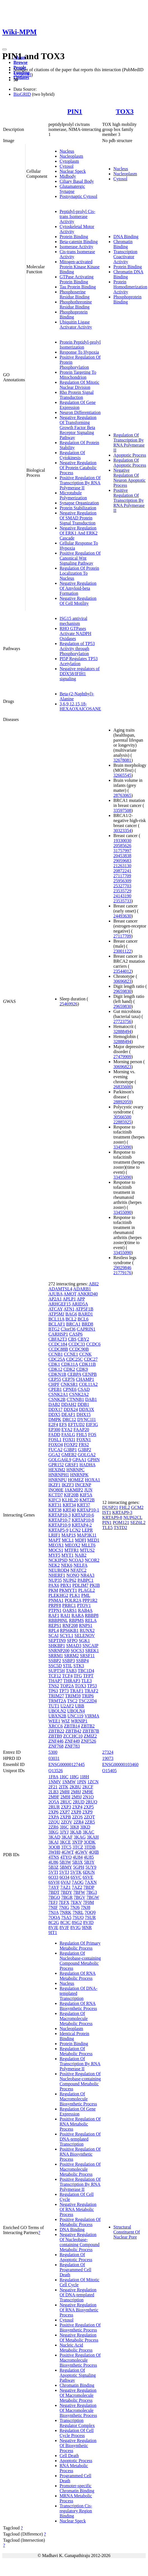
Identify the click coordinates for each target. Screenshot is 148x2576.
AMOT (70, 1293)
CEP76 (68, 1379)
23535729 (122, 890)
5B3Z (53, 1867)
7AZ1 (65, 1887)
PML (85, 1595)
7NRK (65, 1912)
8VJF (64, 1927)
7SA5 (66, 1917)
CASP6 (76, 1334)
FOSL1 (55, 1439)
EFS (63, 1424)
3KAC (88, 1832)
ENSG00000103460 (120, 1764)
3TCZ (77, 1847)
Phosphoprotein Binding (74, 314)
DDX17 (55, 1409)
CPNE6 (70, 1389)
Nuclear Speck (73, 171)
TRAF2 (91, 1690)
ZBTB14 (72, 1726)
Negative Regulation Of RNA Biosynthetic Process (79, 2309)
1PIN (81, 1781)
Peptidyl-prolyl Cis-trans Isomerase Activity (77, 216)
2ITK (64, 1786)
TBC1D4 (86, 1670)
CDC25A (56, 1359)
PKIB (95, 1585)
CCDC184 (57, 1344)
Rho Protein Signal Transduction (77, 395)
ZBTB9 (55, 1736)
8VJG (75, 1927)
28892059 (122, 1101)
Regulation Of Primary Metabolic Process (80, 1945)
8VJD (88, 1922)
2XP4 (77, 1807)
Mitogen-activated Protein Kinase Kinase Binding (80, 266)
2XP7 (65, 1812)
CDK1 (54, 1364)
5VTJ (64, 1872)
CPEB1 (55, 1389)
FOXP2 (70, 1444)
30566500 (122, 1117)
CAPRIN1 (86, 1329)
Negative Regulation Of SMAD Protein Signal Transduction (78, 518)
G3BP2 (84, 1449)
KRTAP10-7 (59, 1520)
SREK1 (92, 1650)
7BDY (66, 1892)
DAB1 (91, 1399)
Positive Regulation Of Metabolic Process (80, 2222)
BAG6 (71, 1314)
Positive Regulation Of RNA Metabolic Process (80, 2124)
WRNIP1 (79, 1721)
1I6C (63, 1776)
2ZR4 (78, 1822)
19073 (107, 1758)
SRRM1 (55, 1655)
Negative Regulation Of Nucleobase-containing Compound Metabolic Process (80, 2242)
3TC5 (66, 1847)
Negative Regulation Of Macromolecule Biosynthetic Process (78, 2410)
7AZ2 (77, 1887)
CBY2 (83, 1339)
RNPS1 (85, 1625)
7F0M (88, 1902)
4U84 (78, 1857)
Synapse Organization (79, 502)
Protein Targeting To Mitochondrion (78, 375)
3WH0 (54, 1852)
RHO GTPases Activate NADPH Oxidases (75, 633)
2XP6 (53, 1812)
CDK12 (55, 1369)
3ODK (90, 1842)
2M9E (87, 1791)
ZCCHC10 (73, 1736)
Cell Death (69, 2455)
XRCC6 (55, 1726)
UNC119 (75, 1716)
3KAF (67, 1837)
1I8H (84, 1776)
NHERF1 (56, 1575)
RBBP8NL (58, 1620)
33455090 (122, 1147)
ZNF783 (72, 1746)
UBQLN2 (57, 1710)
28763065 (122, 795)
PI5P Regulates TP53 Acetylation (79, 661)
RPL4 (53, 1630)
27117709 (122, 875)
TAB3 (71, 1670)
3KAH (93, 1837)
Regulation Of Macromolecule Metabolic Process (76, 2018)
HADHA (87, 1464)
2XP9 (87, 1812)
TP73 (64, 1690)
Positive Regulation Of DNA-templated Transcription (80, 2139)
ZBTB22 (56, 1731)
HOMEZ (76, 1479)
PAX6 (53, 1585)
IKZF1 (54, 1484)
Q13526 (55, 1770)
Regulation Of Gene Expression (78, 405)
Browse (20, 62)
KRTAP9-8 (112, 1517)
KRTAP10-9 (59, 1525)
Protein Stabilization (78, 507)
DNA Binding (125, 236)
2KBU (75, 1786)
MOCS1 (55, 1550)
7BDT (54, 1892)
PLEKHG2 (58, 1595)
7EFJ (53, 1902)
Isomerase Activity (76, 246)
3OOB (54, 1847)
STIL (67, 1665)
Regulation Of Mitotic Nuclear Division (79, 385)
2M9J (77, 1796)
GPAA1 (79, 1459)
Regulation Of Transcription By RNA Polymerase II (129, 442)
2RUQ (91, 1801)
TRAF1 (77, 1690)
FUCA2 (55, 1449)
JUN (88, 1489)
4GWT (68, 1852)
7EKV (76, 1902)
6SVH (54, 1882)
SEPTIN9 (57, 1640)
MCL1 (68, 1540)
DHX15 (83, 1414)
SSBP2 (54, 1660)
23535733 (122, 900)
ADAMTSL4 (60, 1288)
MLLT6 (88, 1545)
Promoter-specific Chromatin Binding (77, 2488)
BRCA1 (73, 1324)
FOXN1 (83, 1439)
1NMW (69, 1781)
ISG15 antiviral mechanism (73, 621)
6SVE (88, 1877)
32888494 (122, 1031)
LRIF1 (54, 1535)
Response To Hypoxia (79, 352)
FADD (54, 1434)
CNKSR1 (69, 1384)
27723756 (122, 1021)
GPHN (94, 1459)
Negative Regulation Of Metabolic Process (79, 2337)
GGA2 (54, 1454)
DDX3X (86, 1409)
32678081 (122, 760)
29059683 (122, 860)
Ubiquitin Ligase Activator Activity (76, 324)
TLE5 (107, 1527)
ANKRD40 (87, 1293)
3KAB (75, 1832)
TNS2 (53, 1685)
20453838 (122, 855)
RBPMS (76, 1620)
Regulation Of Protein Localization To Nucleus (79, 573)
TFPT (88, 1675)
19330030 (122, 840)
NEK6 (66, 1565)
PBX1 (65, 1585)
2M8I (65, 1791)
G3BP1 (70, 1449)
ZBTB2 (88, 1726)
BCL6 (82, 1319)
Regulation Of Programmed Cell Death (75, 2269)
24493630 (122, 916)
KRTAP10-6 (83, 1515)
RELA (91, 1620)
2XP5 (89, 1807)
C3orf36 (68, 1329)
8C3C (65, 1922)
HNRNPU (57, 1479)
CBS (72, 1339)
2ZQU (54, 1822)
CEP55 (54, 1379)
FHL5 (81, 1434)
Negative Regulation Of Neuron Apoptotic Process (129, 478)
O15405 (109, 1770)
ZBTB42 (73, 1731)
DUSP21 (110, 1507)
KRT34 (69, 1505)
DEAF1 (69, 1414)
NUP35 (55, 1580)
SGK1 (84, 1640)
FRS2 (84, 1444)
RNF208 (70, 1625)
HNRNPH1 (58, 1474)
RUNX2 (87, 1630)
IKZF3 (68, 1484)
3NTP (77, 1842)
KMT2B (87, 1499)
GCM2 (137, 1507)
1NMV (54, 1781)
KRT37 (83, 1505)
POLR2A (73, 1600)
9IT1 (52, 1932)
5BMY (66, 1867)
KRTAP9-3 (122, 1512)
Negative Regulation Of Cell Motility (78, 601)
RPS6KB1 (69, 1630)
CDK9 (82, 1369)
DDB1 (83, 1404)
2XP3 (66, 1807)
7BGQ (54, 1897)
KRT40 (69, 1510)
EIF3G (92, 1424)
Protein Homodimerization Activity (130, 286)
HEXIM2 (56, 1469)
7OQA (54, 1917)
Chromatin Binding (122, 244)
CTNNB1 (75, 1399)
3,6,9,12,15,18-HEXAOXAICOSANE (80, 706)
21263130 (122, 865)
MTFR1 (71, 1550)
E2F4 (53, 1424)
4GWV (81, 1852)
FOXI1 (69, 1439)
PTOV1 (84, 1605)
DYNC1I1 (86, 1419)
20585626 (122, 845)
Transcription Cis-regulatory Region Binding (76, 2510)
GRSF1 (71, 1464)
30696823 (122, 981)
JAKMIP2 (74, 1489)
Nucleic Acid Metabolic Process (76, 2347)
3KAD (54, 1837)
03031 (54, 1758)
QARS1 (70, 1610)
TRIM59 (73, 1695)
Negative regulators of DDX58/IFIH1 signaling (80, 673)
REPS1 (54, 1625)
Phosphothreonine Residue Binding (76, 304)
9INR (87, 1927)
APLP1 (69, 1299)
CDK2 (69, 1369)
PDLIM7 (80, 1585)
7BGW (92, 1897)
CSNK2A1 (58, 1394)
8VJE (53, 1927)
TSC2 (72, 1700)
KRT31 (55, 1505)
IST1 (106, 1512)
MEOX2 (72, 1545)
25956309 (122, 880)
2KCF (87, 1786)
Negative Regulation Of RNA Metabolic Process (78, 2209)
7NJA (53, 1912)
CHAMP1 (85, 1379)
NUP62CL (132, 1517)
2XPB (65, 1817)
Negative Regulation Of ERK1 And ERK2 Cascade (79, 533)
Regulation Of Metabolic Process (76, 2051)
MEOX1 (56, 1545)
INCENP (83, 1484)
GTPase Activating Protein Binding (76, 279)
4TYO (66, 1857)
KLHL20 (70, 1499)
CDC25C (74, 1359)
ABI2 (94, 1283)
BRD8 (87, 1324)
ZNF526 (88, 1741)
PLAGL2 (86, 1590)
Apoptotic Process (129, 455)
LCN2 (75, 1530)
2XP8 (76, 1812)
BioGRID (22, 94)
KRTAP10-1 (88, 1510)
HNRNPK (79, 1474)
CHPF (54, 1384)
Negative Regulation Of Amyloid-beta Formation (78, 588)
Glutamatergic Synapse (72, 189)
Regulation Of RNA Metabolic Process (78, 1976)
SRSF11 (87, 1655)
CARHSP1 (58, 1334)
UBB (79, 1705)
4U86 (53, 1862)
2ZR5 (90, 1822)
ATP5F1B (84, 1309)
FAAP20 (81, 1429)
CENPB (89, 1374)
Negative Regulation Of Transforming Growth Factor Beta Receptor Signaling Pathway (78, 427)
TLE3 (86, 1680)
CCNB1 (55, 1354)
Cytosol (67, 166)
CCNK (85, 1354)
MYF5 (54, 1555)
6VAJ (66, 1882)
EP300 (54, 1429)
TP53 (92, 1685)
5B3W (65, 1862)
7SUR (90, 1917)
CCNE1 (71, 1354)
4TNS (53, 1857)
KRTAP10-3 (59, 1515)
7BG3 (91, 1892)
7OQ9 (90, 1912)
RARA (78, 1615)
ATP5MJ (56, 1314)
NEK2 (54, 1565)
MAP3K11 (87, 1535)
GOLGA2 (87, 1454)
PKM (53, 1590)
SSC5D (55, 1665)
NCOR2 (92, 1560)
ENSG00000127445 (66, 1764)
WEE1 (54, 1721)
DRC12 (69, 1419)
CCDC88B (58, 1349)
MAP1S (69, 1535)
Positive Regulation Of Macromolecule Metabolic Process (80, 2169)
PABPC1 (85, 1580)
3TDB (89, 1847)
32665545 (122, 775)
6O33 (53, 1877)
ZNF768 (56, 1746)
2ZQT (89, 1817)
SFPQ (72, 1640)
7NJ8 (85, 1907)
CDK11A (69, 1364)
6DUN (89, 1872)
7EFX (64, 1902)
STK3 (78, 1665)
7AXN (91, 1882)
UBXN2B (57, 1716)
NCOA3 (76, 1560)
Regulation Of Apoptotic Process (129, 463)
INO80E (56, 1489)
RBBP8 (91, 1615)
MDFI (80, 1540)
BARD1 (85, 1314)
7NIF (53, 1907)
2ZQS (77, 1817)
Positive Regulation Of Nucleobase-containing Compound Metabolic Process (80, 2081)
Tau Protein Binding (78, 286)
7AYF (53, 1887)
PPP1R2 (90, 1600)
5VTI (53, 1872)
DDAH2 (68, 1404)
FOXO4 (55, 1444)
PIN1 (74, 111)
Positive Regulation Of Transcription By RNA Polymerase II (80, 482)
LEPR (87, 1530)
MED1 (93, 1540)
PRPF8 (54, 1605)
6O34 (64, 1877)
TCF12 (54, 1675)
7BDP (88, 1887)
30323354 (122, 830)
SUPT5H (56, 1670)
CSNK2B (56, 1399)
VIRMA (91, 1716)
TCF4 (67, 1675)
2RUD (78, 1801)
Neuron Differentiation (80, 412)
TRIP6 (88, 1695)
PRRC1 (69, 1605)
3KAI (53, 1842)
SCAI (53, 1635)
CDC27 (91, 1359)
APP (81, 1299)
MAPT (54, 1540)
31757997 (122, 850)
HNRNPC (75, 1469)
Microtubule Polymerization (73, 495)
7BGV (80, 1897)
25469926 (68, 1003)
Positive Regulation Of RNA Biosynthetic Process (80, 2154)
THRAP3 (71, 1680)
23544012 (122, 971)
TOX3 (125, 111)
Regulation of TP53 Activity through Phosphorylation (77, 648)
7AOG (78, 1882)
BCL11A (56, 1319)
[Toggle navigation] (4, 49)
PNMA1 (56, 1600)
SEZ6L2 (137, 1522)
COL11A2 (88, 1384)
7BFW (79, 1892)
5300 (52, 1752)
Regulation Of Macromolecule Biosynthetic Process (78, 2098)
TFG (78, 1675)
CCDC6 (93, 1344)
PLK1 (74, 1595)
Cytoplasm (69, 161)
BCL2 (70, 1319)
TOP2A (67, 1685)
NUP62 (69, 1580)
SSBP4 (82, 1660)
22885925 (122, 1122)
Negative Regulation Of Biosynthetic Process (78, 2445)
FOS (92, 1434)
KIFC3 (54, 1499)
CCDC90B (79, 1349)
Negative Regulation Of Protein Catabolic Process (78, 467)
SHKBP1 (56, 1645)
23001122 (122, 951)
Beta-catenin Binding (79, 241)
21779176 (122, 1272)
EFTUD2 (76, 1424)
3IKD (85, 1827)
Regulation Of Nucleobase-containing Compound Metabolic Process (80, 1961)
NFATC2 (79, 1570)
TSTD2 (120, 1527)
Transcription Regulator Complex (77, 2423)
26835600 (122, 1086)
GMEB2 (69, 1454)
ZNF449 (72, 1741)
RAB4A (85, 1610)
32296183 (22, 74)
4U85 (89, 1857)
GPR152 (56, 1464)
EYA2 (67, 1429)
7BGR (67, 1897)
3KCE (65, 1842)
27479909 (122, 1056)
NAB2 (80, 1555)
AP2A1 (55, 1299)
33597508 (122, 810)
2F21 (53, 1786)
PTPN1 (55, 1610)
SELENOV (84, 1635)
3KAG (80, 1837)
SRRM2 (71, 1655)
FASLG (68, 1434)
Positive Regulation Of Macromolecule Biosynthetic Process (80, 2360)
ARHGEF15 (59, 1304)
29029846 (122, 1267)
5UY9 (90, 1867)
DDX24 (71, 1409)
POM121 (121, 1522)
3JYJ (64, 1832)
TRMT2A (57, 1700)
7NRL (77, 1912)
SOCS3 (77, 1650)
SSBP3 (68, 1660)
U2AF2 (67, 1705)
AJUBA (55, 1293)
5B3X (77, 1862)
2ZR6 (53, 1827)
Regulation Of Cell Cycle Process (77, 2433)
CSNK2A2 (79, 1394)
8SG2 (77, 1922)
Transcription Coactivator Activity (125, 256)
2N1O (88, 1796)
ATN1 (69, 1309)
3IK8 (74, 1827)
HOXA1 (92, 1479)
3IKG (53, 1832)
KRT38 (55, 1510)
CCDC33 (76, 1344)
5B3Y (89, 1862)
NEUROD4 (58, 1570)
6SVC (76, 1877)
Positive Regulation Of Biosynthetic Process (80, 2327)
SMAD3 (73, 1645)
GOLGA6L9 (59, 1459)
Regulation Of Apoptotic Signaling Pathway (78, 2375)
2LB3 (53, 1791)
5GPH (78, 1867)
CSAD (84, 1389)
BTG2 (54, 1329)
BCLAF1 (56, 1324)
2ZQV (66, 1822)
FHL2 (124, 1507)
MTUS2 (87, 1550)
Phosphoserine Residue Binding (75, 294)
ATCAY (55, 1309)
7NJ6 (75, 1907)
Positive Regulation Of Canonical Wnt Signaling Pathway (80, 558)
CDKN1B (57, 1374)
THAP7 (55, 1680)
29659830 (122, 991)
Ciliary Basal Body (77, 181)
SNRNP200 (59, 1650)
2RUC (66, 1801)
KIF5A (86, 1494)
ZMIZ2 (90, 1736)
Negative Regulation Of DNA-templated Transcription (78, 2294)
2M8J (76, 1791)
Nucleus (67, 151)
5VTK (76, 1872)
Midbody (68, 176)
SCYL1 (66, 1635)
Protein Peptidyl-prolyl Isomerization (80, 344)
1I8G (74, 1776)
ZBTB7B (91, 1731)
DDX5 (54, 1414)
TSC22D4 (88, 1700)
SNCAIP (90, 1645)
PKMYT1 (68, 1590)
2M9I (65, 1796)
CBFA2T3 (57, 1339)
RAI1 (65, 1615)
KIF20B (71, 1494)
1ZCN (92, 1781)
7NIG (64, 1907)
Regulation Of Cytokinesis (72, 455)
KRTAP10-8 (83, 1520)
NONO (72, 1575)
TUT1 (53, 1705)
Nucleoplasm (71, 156)
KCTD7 (55, 1494)
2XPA (53, 1817)
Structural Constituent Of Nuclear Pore (126, 2232)
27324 (107, 1752)
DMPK (54, 1419)
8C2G (53, 1922)
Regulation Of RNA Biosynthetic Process (78, 2006)
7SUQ (78, 1917)
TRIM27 (56, 1695)
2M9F (53, 1796)
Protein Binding (74, 236)
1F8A (53, 1776)
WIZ (65, 1721)
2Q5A (53, 1801)
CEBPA (74, 1374)
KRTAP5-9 (58, 1530)
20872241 (122, 870)
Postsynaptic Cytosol (78, 196)
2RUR (54, 1807)
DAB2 (54, 1404)
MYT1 (68, 1555)
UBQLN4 (76, 1710)
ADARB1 (82, 1288)
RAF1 (53, 1615)
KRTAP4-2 (82, 1525)
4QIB (94, 1852)
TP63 (53, 1690)
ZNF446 (56, 1741)
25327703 (122, 885)
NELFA (80, 1565)
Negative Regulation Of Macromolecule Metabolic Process (78, 2395)
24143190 (122, 895)
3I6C (64, 1827)
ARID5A (80, 1304)
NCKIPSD (57, 1560)
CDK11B (87, 1364)
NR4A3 (88, 1575)
